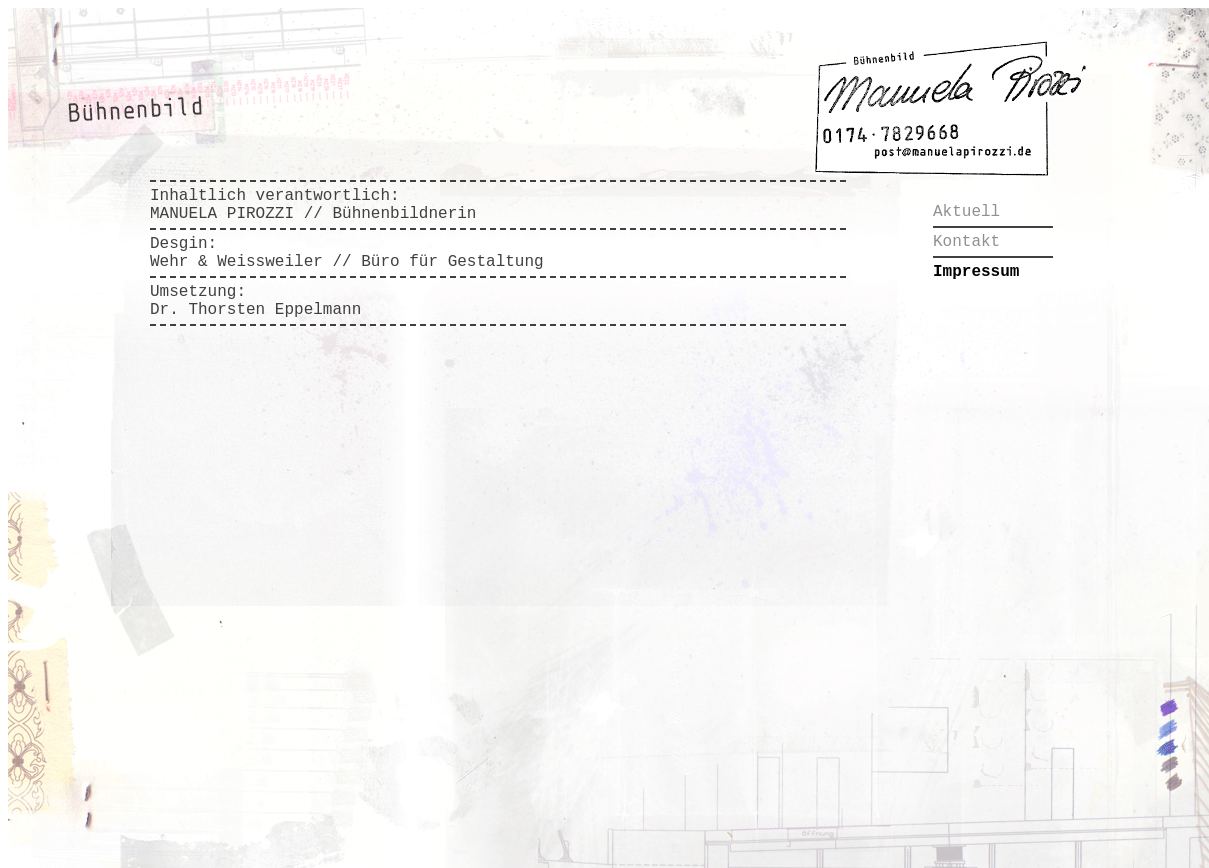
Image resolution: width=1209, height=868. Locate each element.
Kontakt (966, 242)
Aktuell (966, 212)
